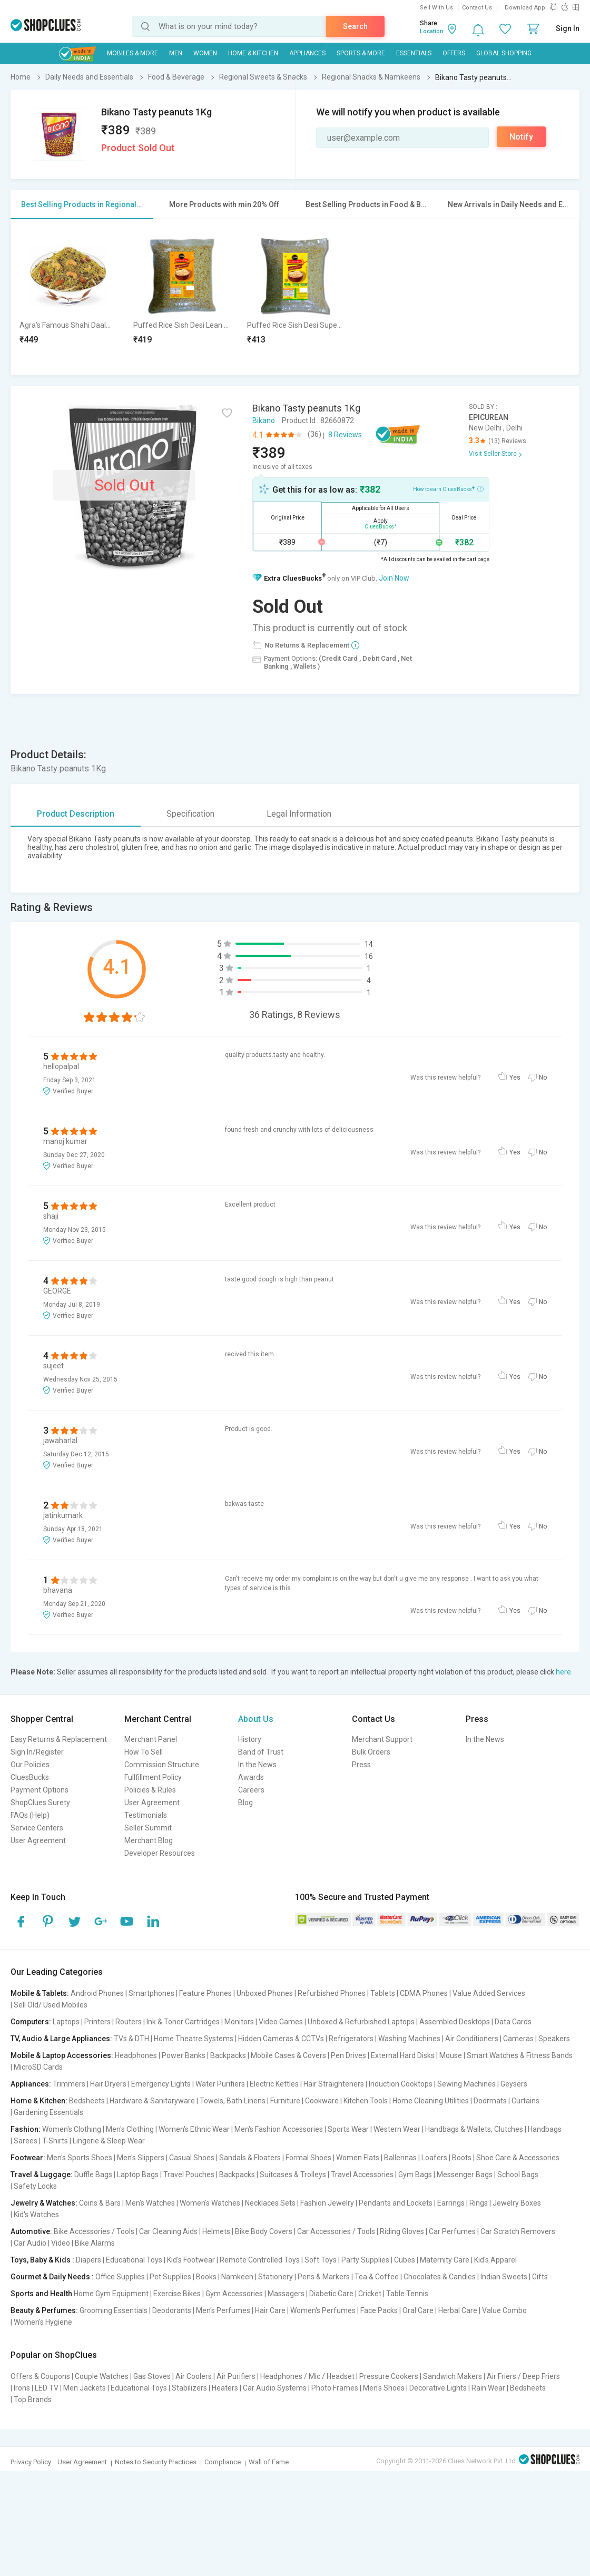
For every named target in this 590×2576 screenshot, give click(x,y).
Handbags (545, 2129)
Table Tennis (407, 2293)
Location (432, 31)
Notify (521, 137)
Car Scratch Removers (517, 2231)
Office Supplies (120, 2277)
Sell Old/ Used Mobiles (50, 2005)
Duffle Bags (93, 2174)
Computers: (31, 2021)
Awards (251, 1777)
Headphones (136, 2055)
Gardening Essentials (48, 2112)
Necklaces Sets (270, 2203)
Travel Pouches (188, 2174)
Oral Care (418, 2310)
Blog (245, 1802)
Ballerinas (400, 2157)
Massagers (286, 2293)
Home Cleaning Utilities (430, 2101)
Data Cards (513, 2021)
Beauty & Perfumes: (44, 2310)
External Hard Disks (403, 2055)
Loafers (434, 2157)
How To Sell (143, 1752)
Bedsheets (87, 2101)
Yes (514, 1077)
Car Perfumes (452, 2231)
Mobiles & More (132, 53)
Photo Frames (334, 2388)
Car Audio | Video (42, 2243)
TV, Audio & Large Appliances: (61, 2038)
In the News (257, 1764)
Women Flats (357, 2157)
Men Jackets (84, 2388)
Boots (461, 2157)
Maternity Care (444, 2260)
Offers (453, 53)
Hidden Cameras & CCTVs (281, 2038)
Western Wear (396, 2129)
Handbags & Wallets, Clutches (474, 2129)
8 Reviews (345, 434)
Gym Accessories (234, 2293)
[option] (68, 297)
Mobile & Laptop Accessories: (62, 2055)
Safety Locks (35, 2186)
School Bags (517, 2174)
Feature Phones (205, 1993)
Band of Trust (260, 1752)
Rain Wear (488, 2388)
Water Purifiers (220, 2084)
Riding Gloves (402, 2231)
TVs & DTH (131, 2038)
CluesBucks (30, 1777)
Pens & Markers (324, 2277)
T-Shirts (55, 2141)
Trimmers (69, 2084)
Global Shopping (504, 53)
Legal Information (299, 814)
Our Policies (30, 1764)
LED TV (46, 2388)
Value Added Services (489, 1993)
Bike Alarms (95, 2243)
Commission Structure (161, 1764)
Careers (251, 1790)
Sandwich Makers (452, 2376)
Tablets (382, 1993)
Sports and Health (41, 2293)
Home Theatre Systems (193, 2038)
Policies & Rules (150, 1790)
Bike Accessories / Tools (94, 2231)
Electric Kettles (274, 2084)
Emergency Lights (161, 2084)
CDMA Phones (424, 1993)
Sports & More (361, 53)
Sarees (25, 2141)
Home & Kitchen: (39, 2101)
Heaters (225, 2388)
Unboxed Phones (265, 1993)
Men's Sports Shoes (79, 2157)
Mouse (450, 2055)
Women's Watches (210, 2203)
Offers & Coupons (40, 2376)
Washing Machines (409, 2038)
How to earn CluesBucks (448, 488)
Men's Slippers (140, 2157)
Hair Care (270, 2310)
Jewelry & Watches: (44, 2203)
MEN (175, 53)
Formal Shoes (308, 2157)
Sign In (567, 28)
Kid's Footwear (191, 2260)
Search (355, 26)
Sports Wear (348, 2129)
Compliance (222, 2462)
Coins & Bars (100, 2203)
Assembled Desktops (454, 2021)
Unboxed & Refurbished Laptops (361, 2021)
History (249, 1739)
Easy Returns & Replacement (59, 1739)
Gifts (540, 2277)
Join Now (394, 578)
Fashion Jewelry (327, 2203)
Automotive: (31, 2231)
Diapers (88, 2260)
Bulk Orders (371, 1752)
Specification (190, 814)
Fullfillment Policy (153, 1777)
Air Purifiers (236, 2376)
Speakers (554, 2038)
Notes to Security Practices (155, 2462)
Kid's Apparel (495, 2260)
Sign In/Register (37, 1752)
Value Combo (504, 2310)
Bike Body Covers (263, 2231)
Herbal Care (457, 2310)
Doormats (490, 2101)
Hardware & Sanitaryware (152, 2101)
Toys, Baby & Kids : (42, 2260)
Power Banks (183, 2055)
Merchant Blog (148, 1840)
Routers (128, 2021)
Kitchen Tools (365, 2101)
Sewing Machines (466, 2084)
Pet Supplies (170, 2277)
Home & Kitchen (253, 53)
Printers (97, 2021)
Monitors (239, 2021)
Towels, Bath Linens (233, 2101)
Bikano (263, 420)
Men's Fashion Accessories (278, 2129)
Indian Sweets (503, 2277)
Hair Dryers (108, 2084)
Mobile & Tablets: (40, 1993)
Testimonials (145, 1815)
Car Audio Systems (275, 2388)
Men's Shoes (384, 2388)
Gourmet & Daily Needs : (52, 2277)
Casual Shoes (191, 2157)
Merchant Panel (150, 1739)
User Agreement (38, 1840)
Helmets (216, 2231)
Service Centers (37, 1828)
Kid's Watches (36, 2214)
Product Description (75, 814)
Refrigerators (351, 2038)
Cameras (518, 2038)
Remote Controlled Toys (260, 2260)
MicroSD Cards (38, 2067)
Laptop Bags (138, 2174)
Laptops (66, 2021)
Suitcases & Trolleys (293, 2174)
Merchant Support (382, 1739)
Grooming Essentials (114, 2310)
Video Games (281, 2021)
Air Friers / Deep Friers (523, 2376)
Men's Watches (150, 2203)
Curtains (525, 2101)
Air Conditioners (471, 2038)
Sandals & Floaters (250, 2157)
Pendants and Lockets (395, 2203)
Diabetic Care (331, 2293)
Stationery (275, 2277)
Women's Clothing (71, 2129)
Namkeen (237, 2277)
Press (361, 1764)
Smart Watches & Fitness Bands (520, 2055)
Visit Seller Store (493, 453)
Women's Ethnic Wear (194, 2129)
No (543, 1077)
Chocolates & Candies (440, 2277)
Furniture (285, 2101)
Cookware (322, 2101)
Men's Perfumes (223, 2310)
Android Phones (97, 1993)
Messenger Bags (465, 2174)
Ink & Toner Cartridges (183, 2021)
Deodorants (171, 2310)
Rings (478, 2203)
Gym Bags (415, 2174)
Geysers (513, 2084)
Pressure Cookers (388, 2376)
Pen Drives (348, 2055)
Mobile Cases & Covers (288, 2055)
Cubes (404, 2260)
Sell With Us (436, 7)
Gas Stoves (152, 2376)
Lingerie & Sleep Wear (109, 2141)
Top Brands (33, 2399)
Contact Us (477, 7)
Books (206, 2277)
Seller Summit (148, 1828)
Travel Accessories (362, 2174)
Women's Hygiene (43, 2322)
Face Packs (379, 2310)
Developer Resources (159, 1853)
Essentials (413, 53)
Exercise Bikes (177, 2293)
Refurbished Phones (332, 1993)
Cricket (369, 2293)
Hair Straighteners (333, 2084)
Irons (22, 2388)
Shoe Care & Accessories (517, 2157)
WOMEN (205, 53)
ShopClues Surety (40, 1802)
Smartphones (151, 1993)
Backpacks (228, 2055)
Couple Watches (102, 2376)
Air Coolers (193, 2376)
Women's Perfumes (323, 2310)
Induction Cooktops (400, 2084)
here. (564, 1672)
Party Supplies (365, 2260)
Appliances (307, 53)
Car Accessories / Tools (336, 2231)
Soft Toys (320, 2260)
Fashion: (26, 2129)
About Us (255, 1719)
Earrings (451, 2203)
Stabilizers (189, 2388)
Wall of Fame (269, 2462)
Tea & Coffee (377, 2277)
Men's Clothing (130, 2129)
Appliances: (31, 2084)
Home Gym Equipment (111, 2293)
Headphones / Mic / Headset (307, 2376)
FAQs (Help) (30, 1815)
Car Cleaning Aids (168, 2231)
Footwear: (28, 2157)
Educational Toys (134, 2260)
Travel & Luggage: (42, 2174)
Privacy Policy (31, 2462)
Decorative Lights (438, 2388)
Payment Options (39, 1790)
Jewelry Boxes (517, 2203)
